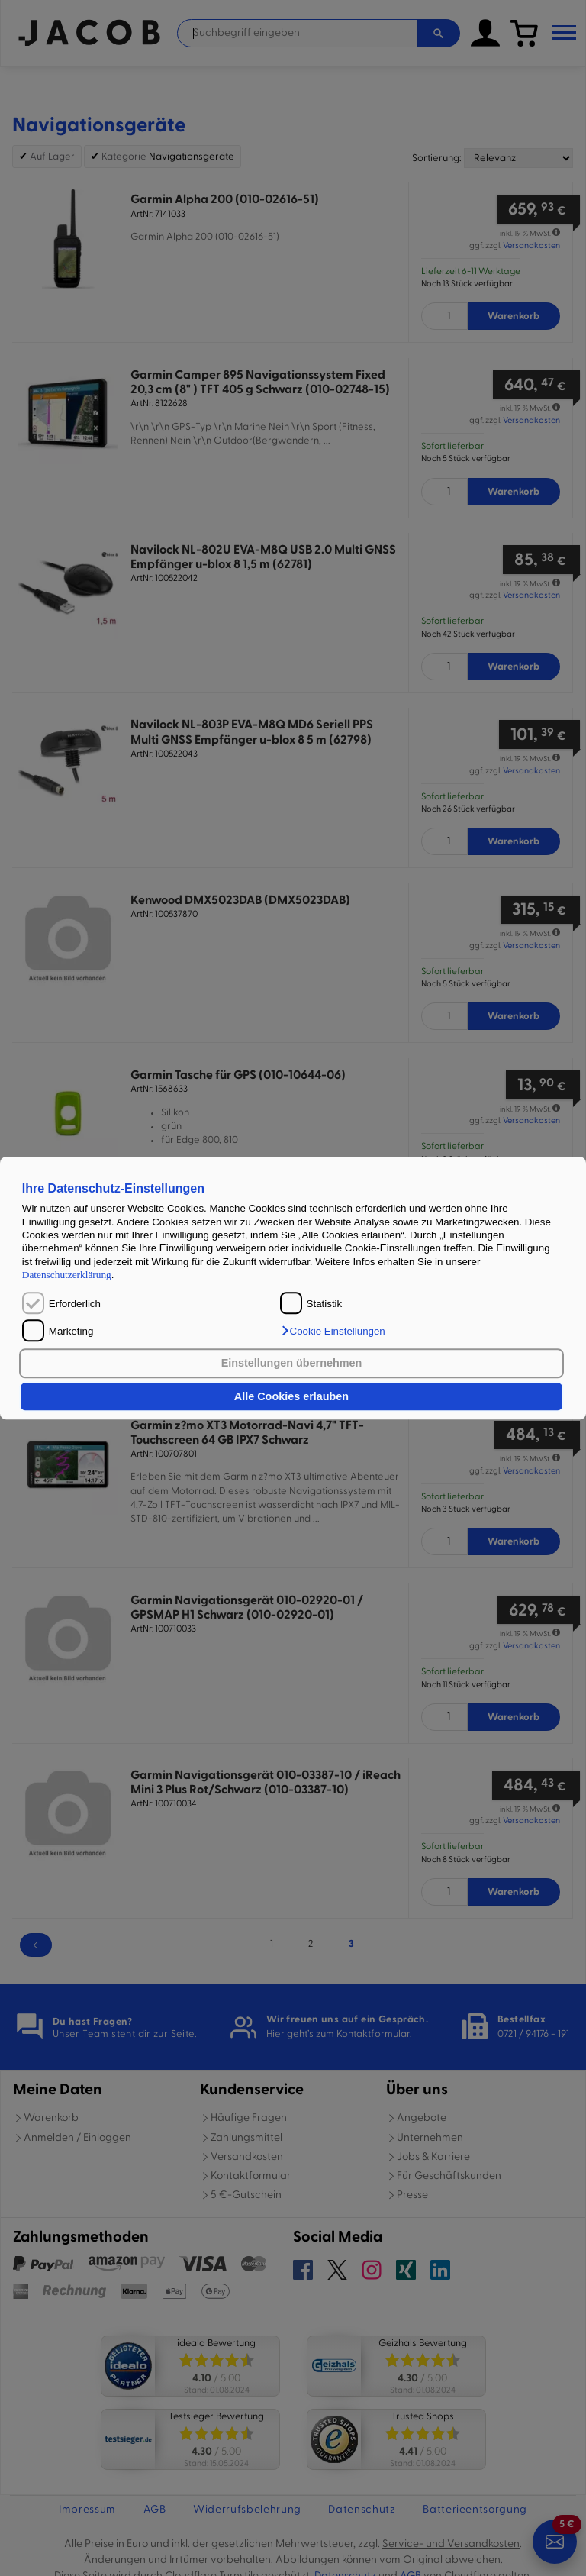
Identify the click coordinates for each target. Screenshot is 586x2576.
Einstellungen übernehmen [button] (291, 1363)
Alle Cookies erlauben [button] (291, 1396)
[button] (332, 1331)
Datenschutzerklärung (66, 1274)
